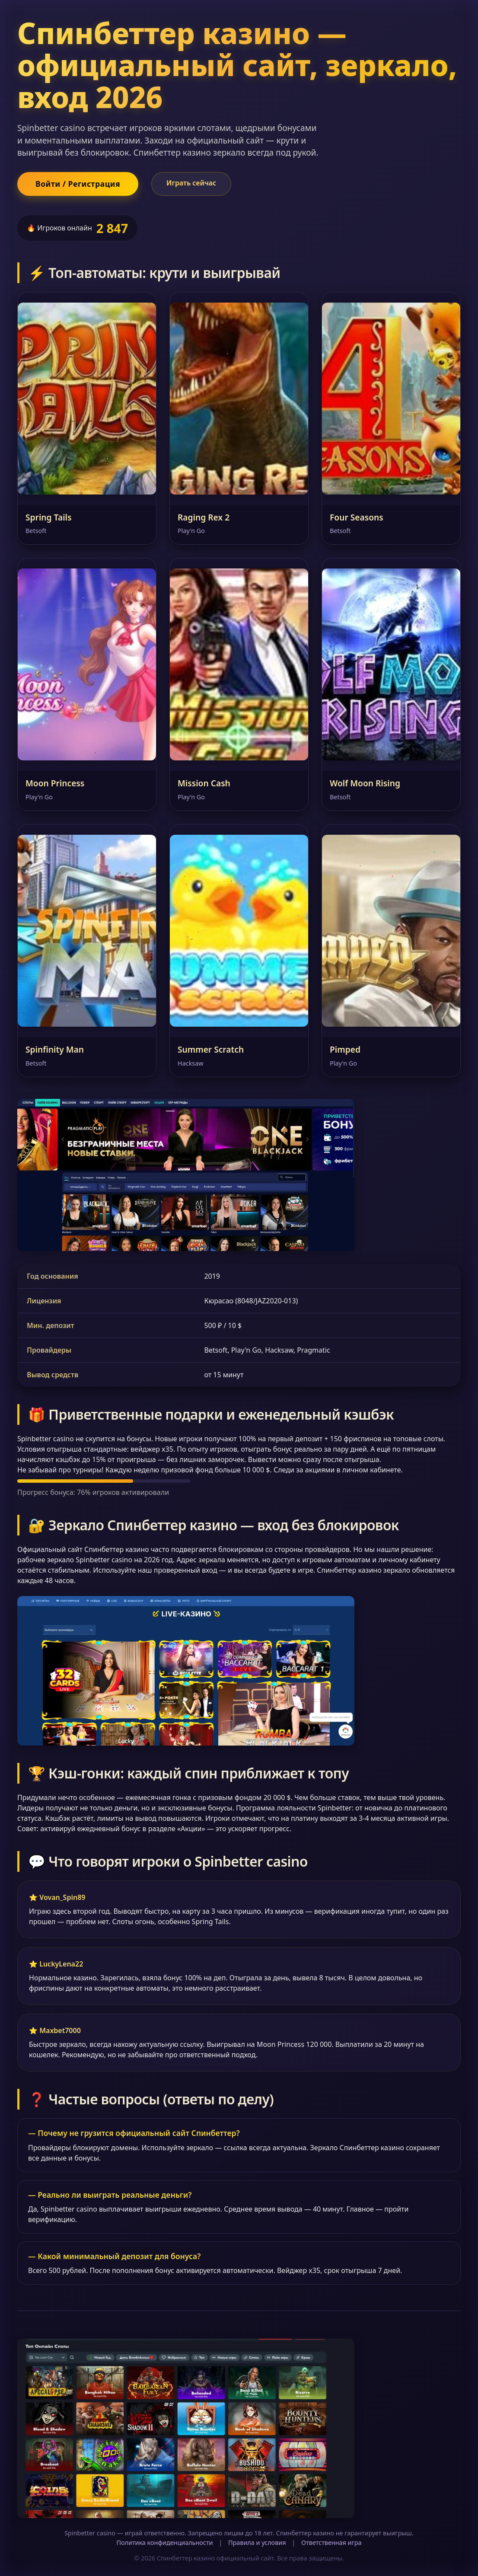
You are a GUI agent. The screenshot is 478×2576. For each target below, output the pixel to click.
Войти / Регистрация (77, 184)
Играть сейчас (191, 183)
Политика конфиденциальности (164, 2542)
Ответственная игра (331, 2542)
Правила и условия (257, 2542)
